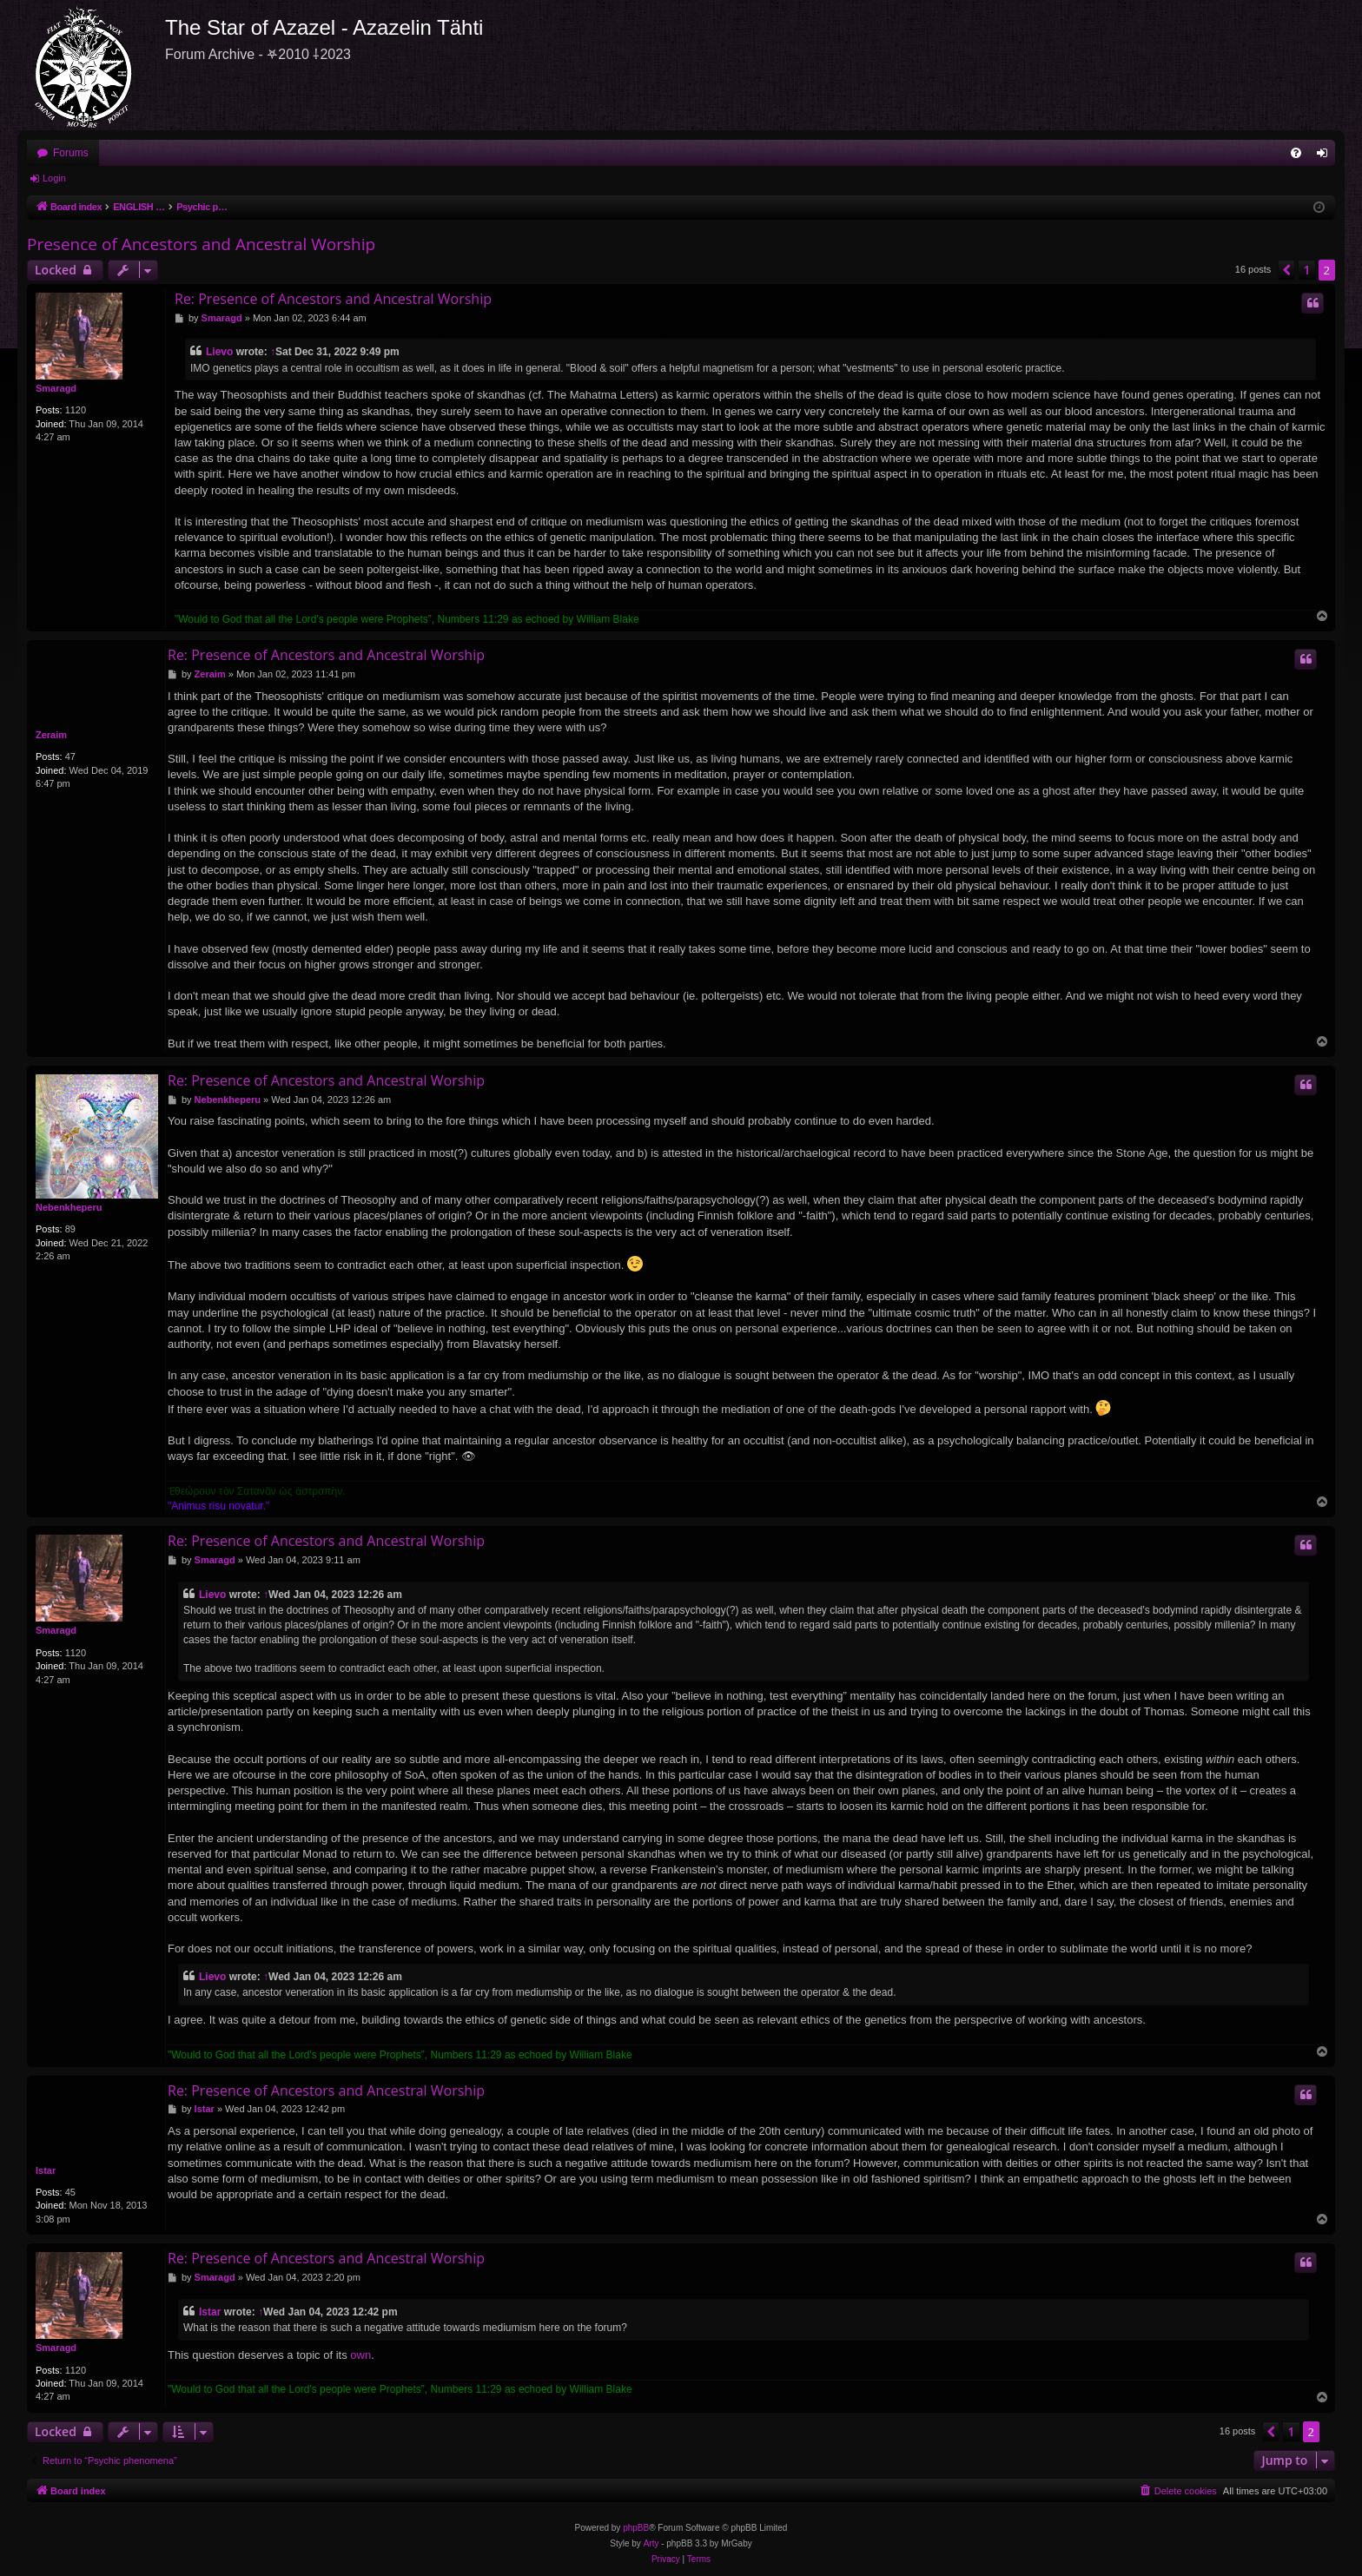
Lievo (219, 352)
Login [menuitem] (1326, 156)
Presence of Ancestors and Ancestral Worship (201, 244)
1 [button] (1306, 269)
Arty (651, 2543)
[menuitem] (1296, 153)
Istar (46, 2170)
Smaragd (56, 388)
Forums (71, 153)
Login (54, 178)
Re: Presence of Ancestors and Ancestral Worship (333, 298)
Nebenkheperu (69, 1207)
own (360, 2354)
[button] (1286, 270)
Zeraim (51, 735)
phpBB (636, 2528)
